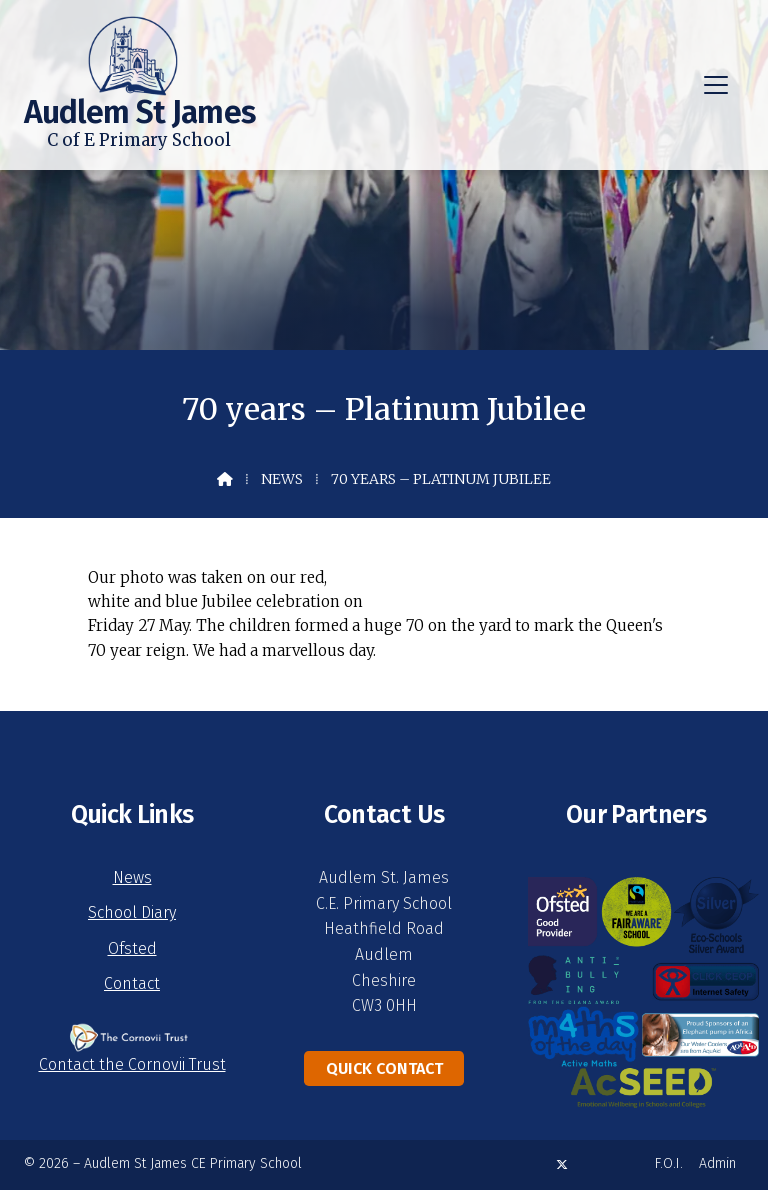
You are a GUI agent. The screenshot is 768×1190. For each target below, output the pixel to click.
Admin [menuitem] (717, 1163)
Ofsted (132, 948)
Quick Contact (384, 1068)
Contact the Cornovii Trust (132, 1064)
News (282, 479)
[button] (716, 85)
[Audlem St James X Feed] (562, 1164)
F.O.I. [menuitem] (669, 1163)
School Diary (132, 912)
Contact (132, 983)
